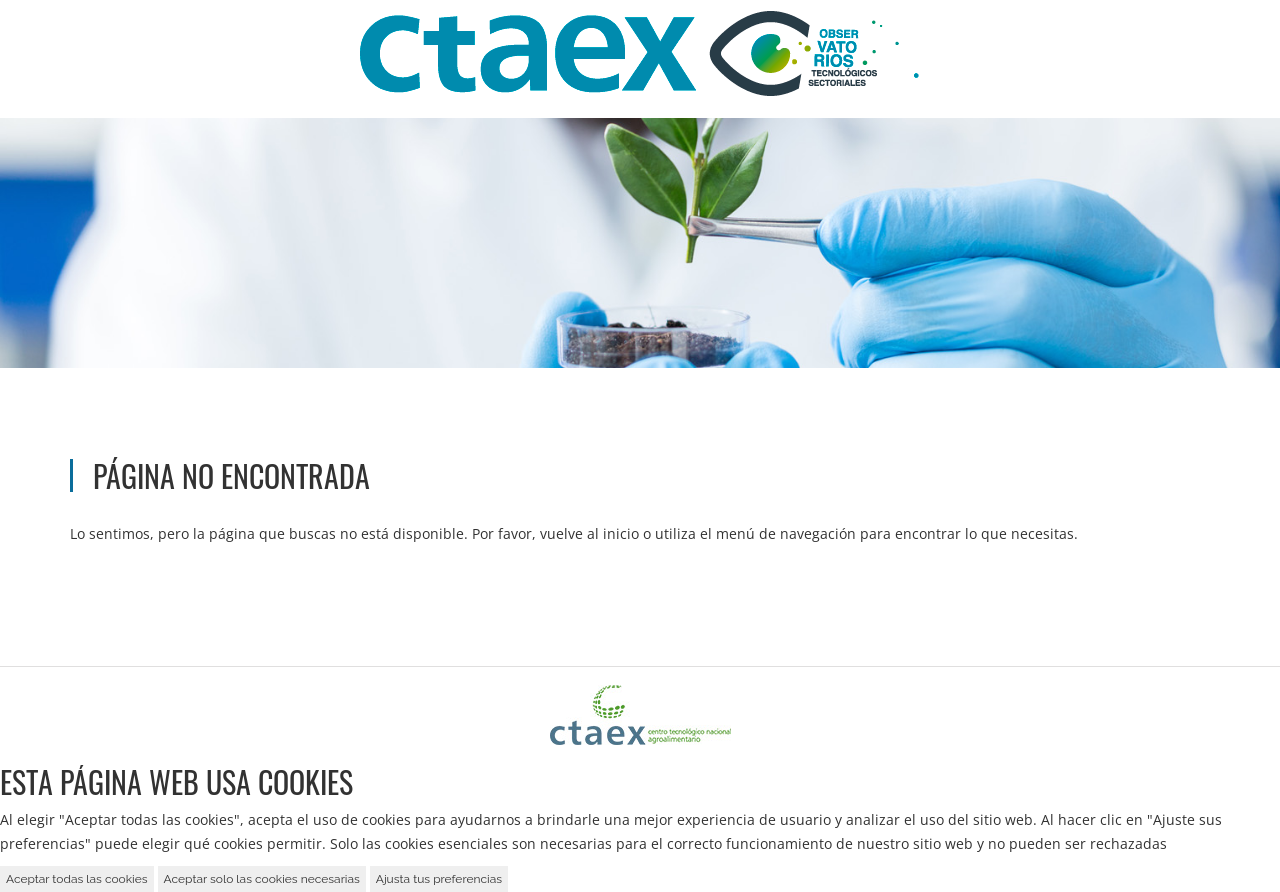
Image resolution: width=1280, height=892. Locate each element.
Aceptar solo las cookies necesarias (262, 879)
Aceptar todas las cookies (77, 879)
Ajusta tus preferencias (439, 879)
